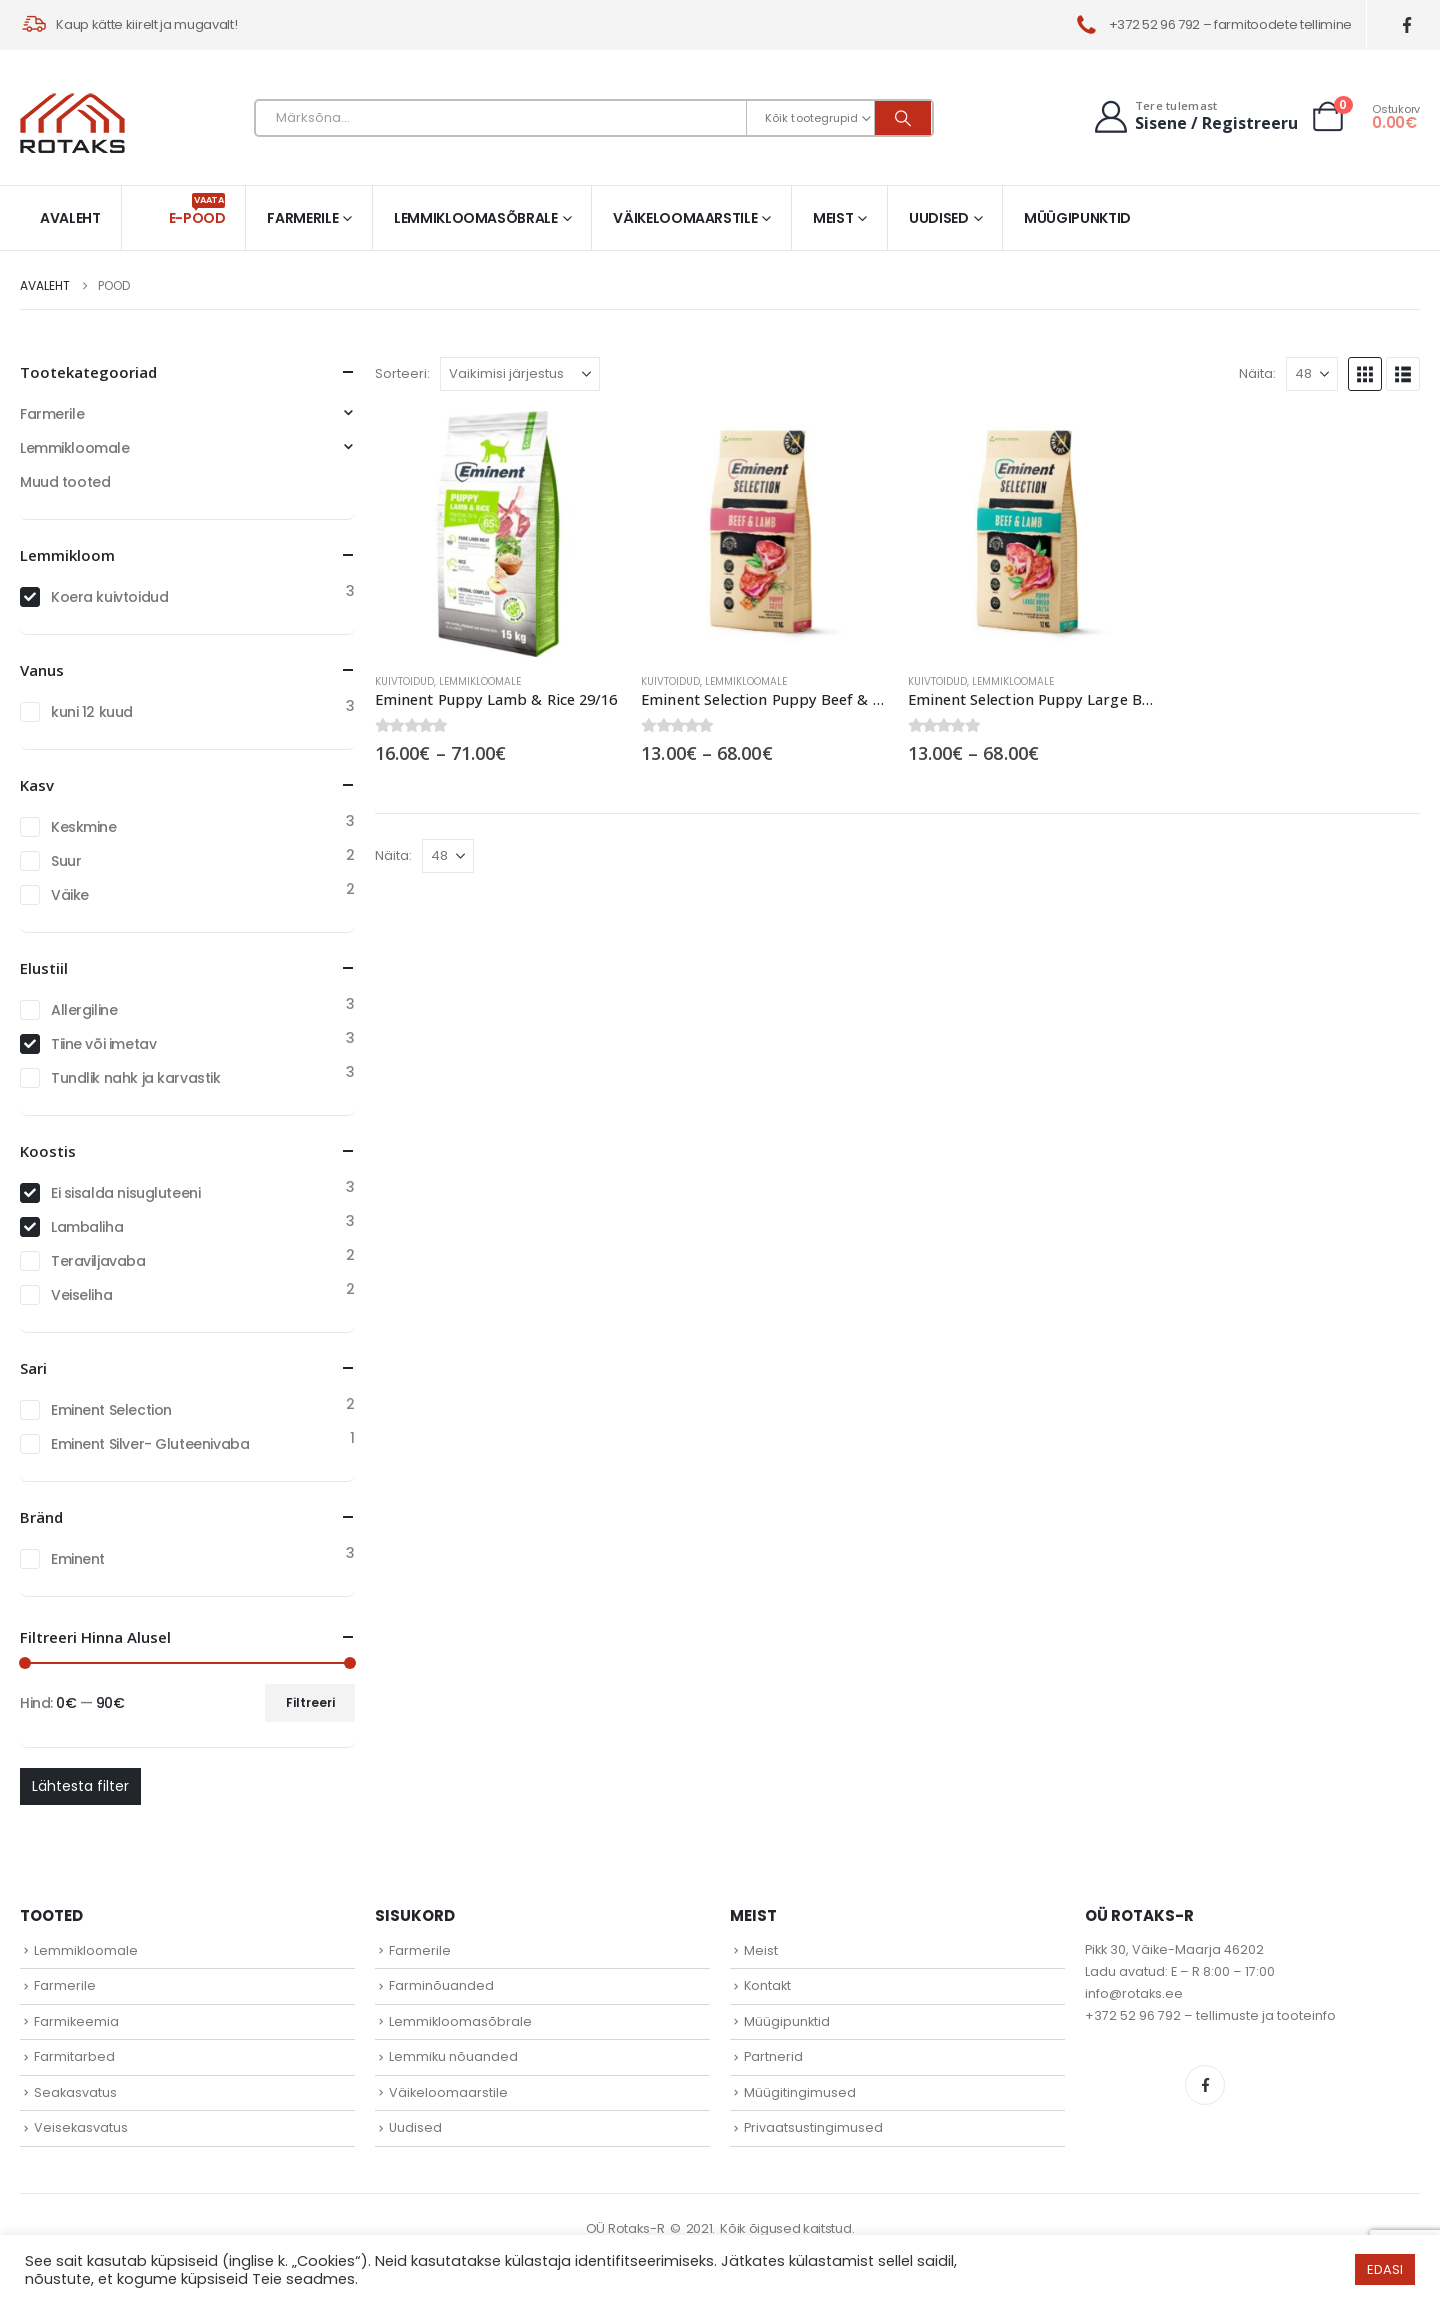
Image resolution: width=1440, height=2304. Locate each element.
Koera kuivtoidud (109, 597)
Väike (70, 895)
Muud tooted (65, 482)
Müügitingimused (800, 2092)
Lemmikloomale (480, 681)
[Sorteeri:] (520, 374)
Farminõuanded (441, 1985)
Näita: (1257, 373)
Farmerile (302, 218)
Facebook (1205, 2085)
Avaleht (70, 218)
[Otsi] (903, 118)
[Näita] (1312, 374)
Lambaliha (87, 1227)
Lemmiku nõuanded (453, 2056)
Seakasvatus (75, 2092)
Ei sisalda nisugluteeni (125, 1193)
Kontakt (767, 1985)
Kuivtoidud (404, 681)
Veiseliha (81, 1295)
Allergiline (84, 1010)
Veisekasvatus (81, 2127)
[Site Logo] (72, 123)
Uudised (939, 218)
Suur (66, 861)
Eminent (78, 1559)
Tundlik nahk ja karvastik (136, 1078)
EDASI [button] (1385, 2269)
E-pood (197, 210)
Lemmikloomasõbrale (476, 218)
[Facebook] (1407, 25)
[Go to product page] (498, 534)
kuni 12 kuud (92, 712)
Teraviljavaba (98, 1261)
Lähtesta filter (80, 1786)
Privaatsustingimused (813, 2127)
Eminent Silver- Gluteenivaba (150, 1444)
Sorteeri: (402, 373)
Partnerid (773, 2056)
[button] (1365, 374)
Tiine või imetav (103, 1044)
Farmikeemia (76, 2021)
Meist (833, 218)
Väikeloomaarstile (685, 218)
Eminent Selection (111, 1410)
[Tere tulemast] (1194, 116)
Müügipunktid (1077, 218)
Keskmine (84, 827)
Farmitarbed (74, 2056)
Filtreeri (310, 1702)
